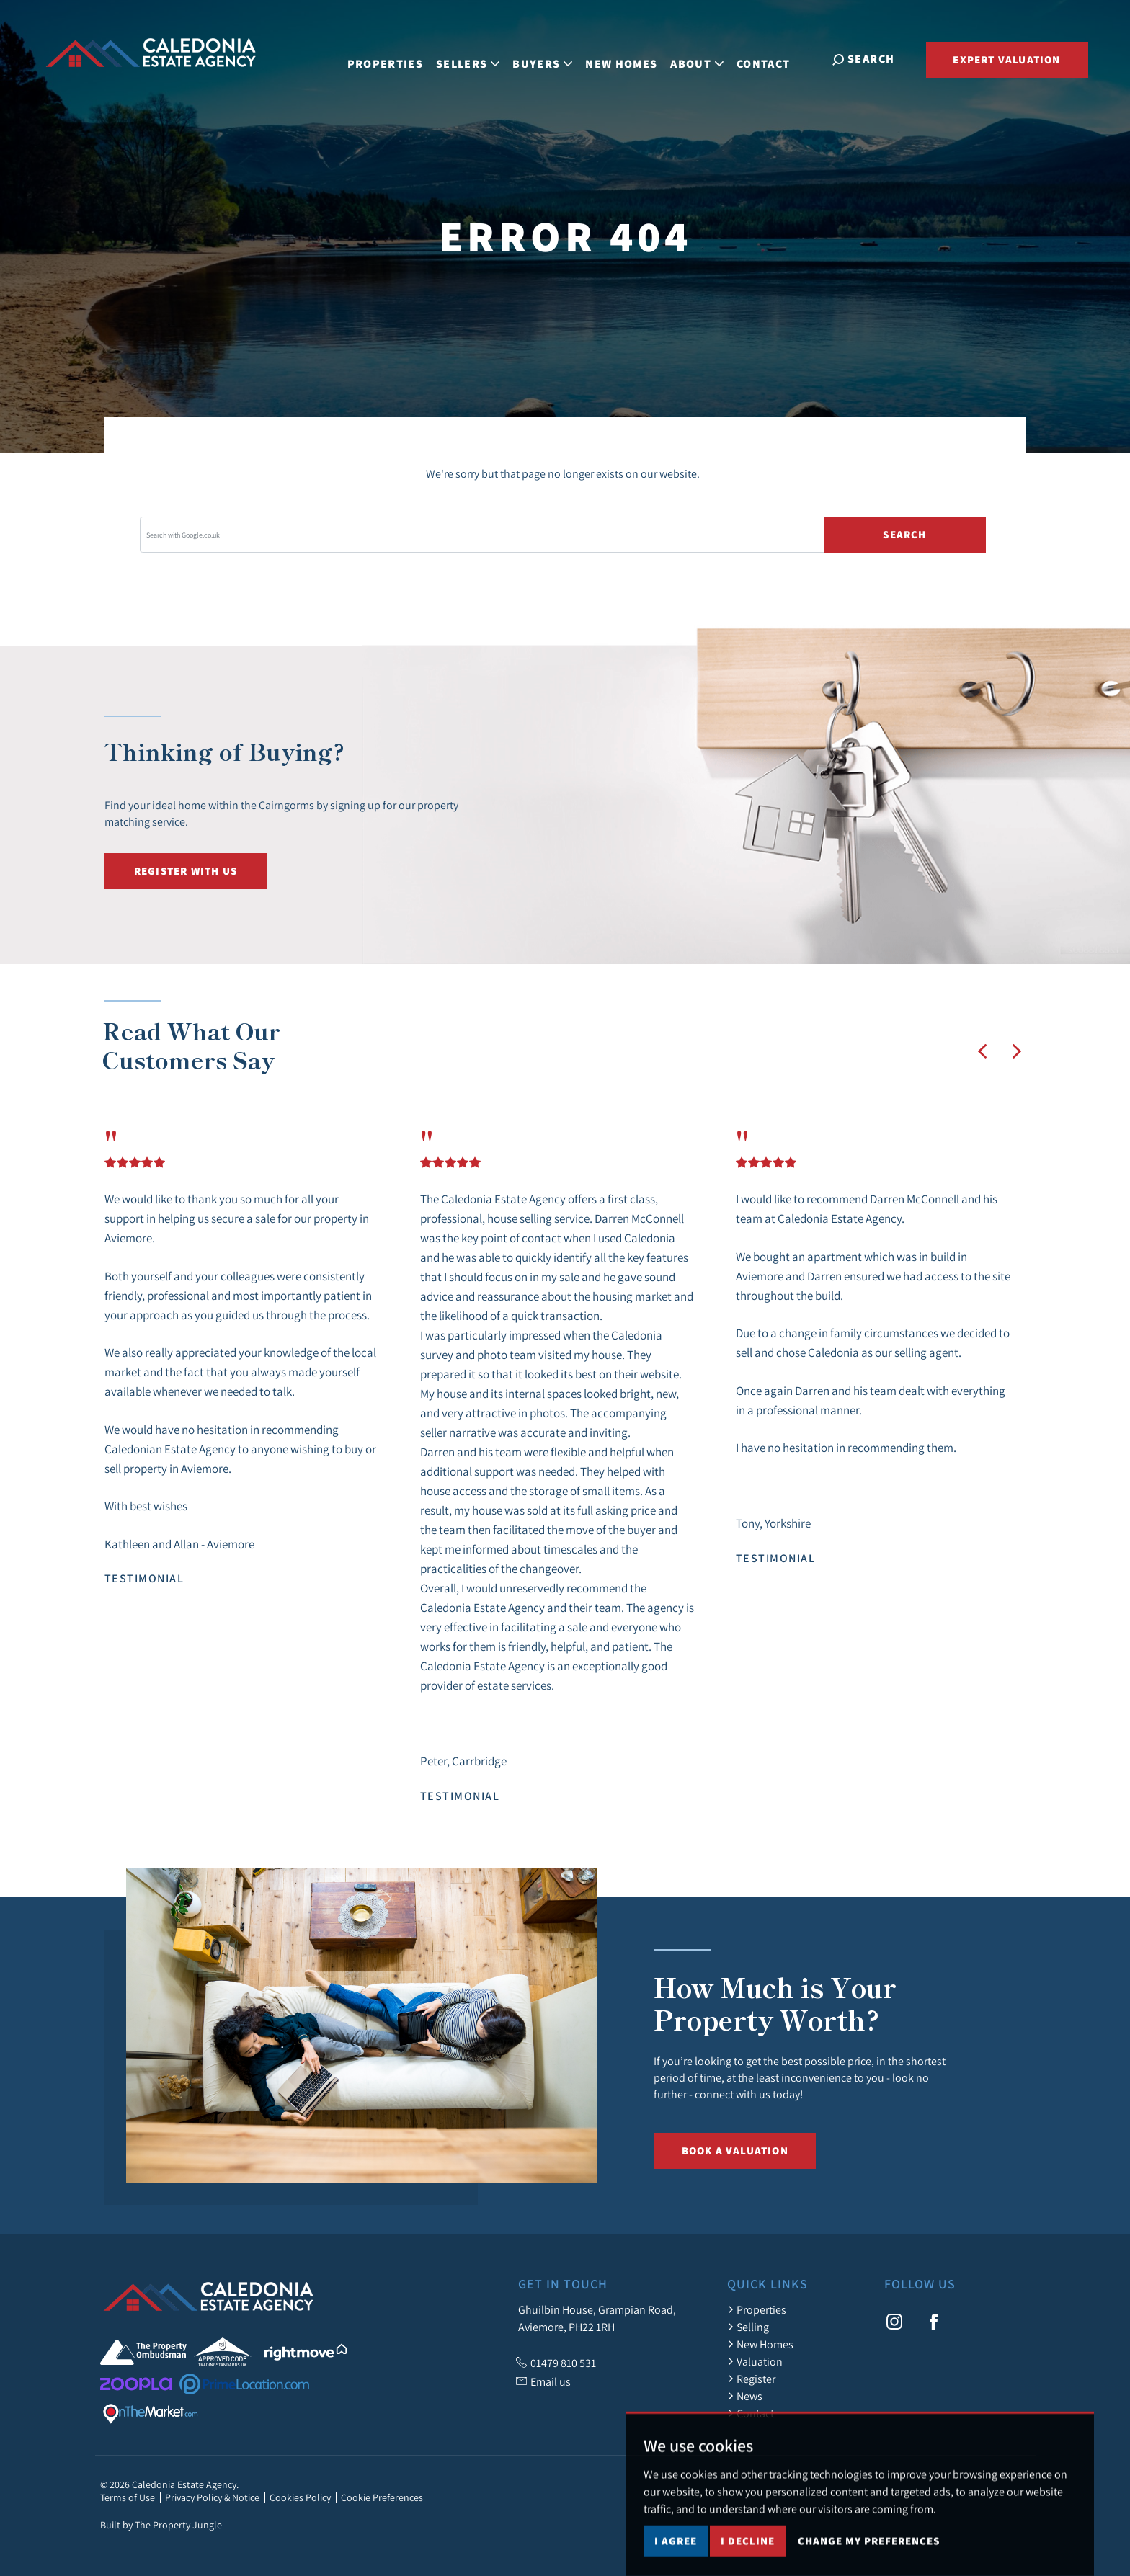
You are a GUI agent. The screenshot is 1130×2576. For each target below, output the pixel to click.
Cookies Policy (300, 2497)
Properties (392, 58)
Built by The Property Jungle (161, 2524)
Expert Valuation (1006, 59)
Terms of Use (127, 2497)
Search (904, 534)
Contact (771, 58)
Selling (748, 2326)
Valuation (755, 2361)
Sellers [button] (475, 58)
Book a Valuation (735, 2150)
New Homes (629, 58)
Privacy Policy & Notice (212, 2497)
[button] (982, 1051)
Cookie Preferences (382, 2497)
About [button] (704, 58)
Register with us (185, 871)
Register (751, 2378)
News (744, 2396)
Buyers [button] (550, 58)
